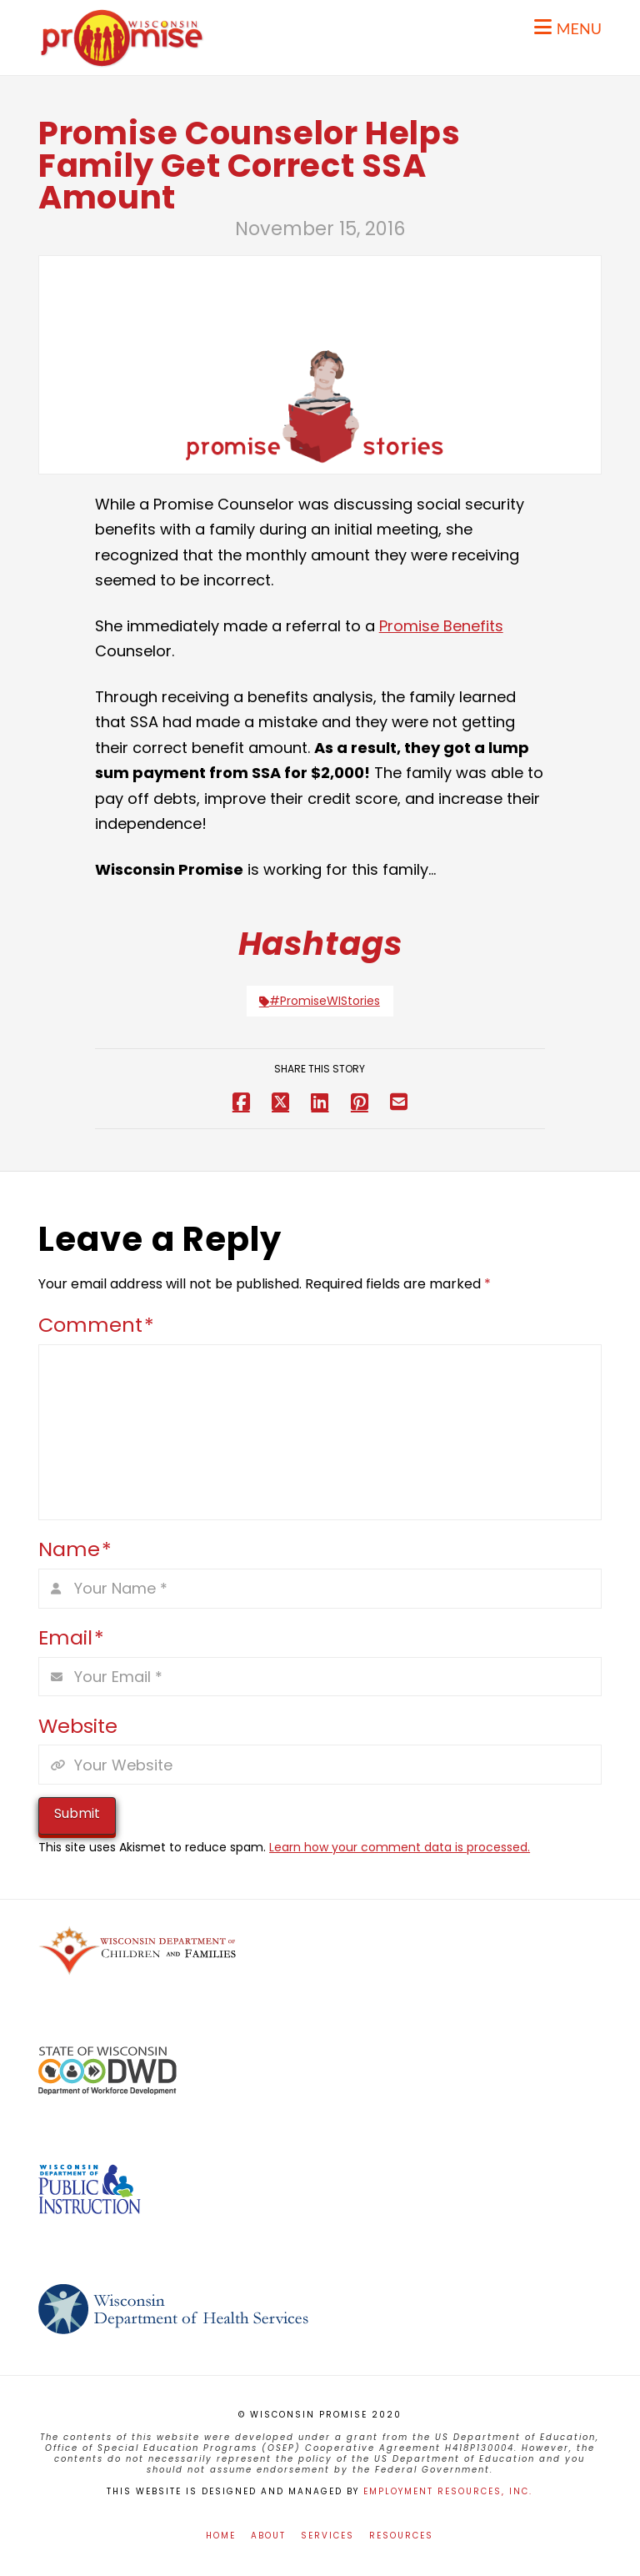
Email (71, 1637)
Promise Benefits (441, 625)
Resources (401, 2535)
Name (75, 1549)
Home (221, 2535)
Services (327, 2535)
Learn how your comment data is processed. (399, 1847)
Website (78, 1726)
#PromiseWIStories (319, 1000)
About (268, 2535)
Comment (96, 1324)
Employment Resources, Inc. (447, 2491)
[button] (568, 27)
